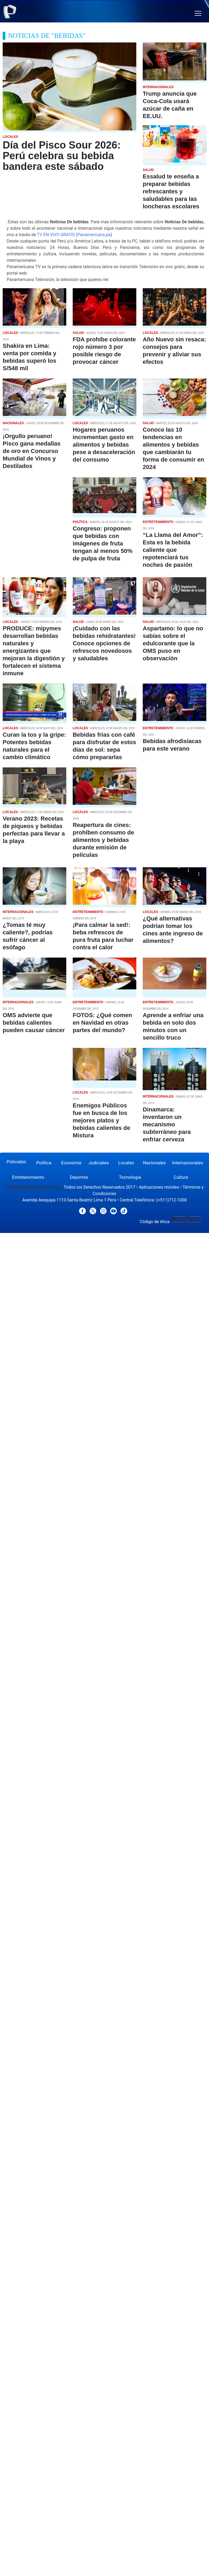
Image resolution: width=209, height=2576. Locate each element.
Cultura (181, 1177)
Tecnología (130, 1177)
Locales (126, 1162)
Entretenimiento (28, 1177)
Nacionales (154, 1162)
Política (44, 1162)
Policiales (16, 1161)
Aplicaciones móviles (159, 1187)
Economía (71, 1162)
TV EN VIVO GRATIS (56, 234)
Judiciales (98, 1162)
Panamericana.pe (93, 234)
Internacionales (187, 1162)
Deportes (79, 1177)
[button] (198, 13)
